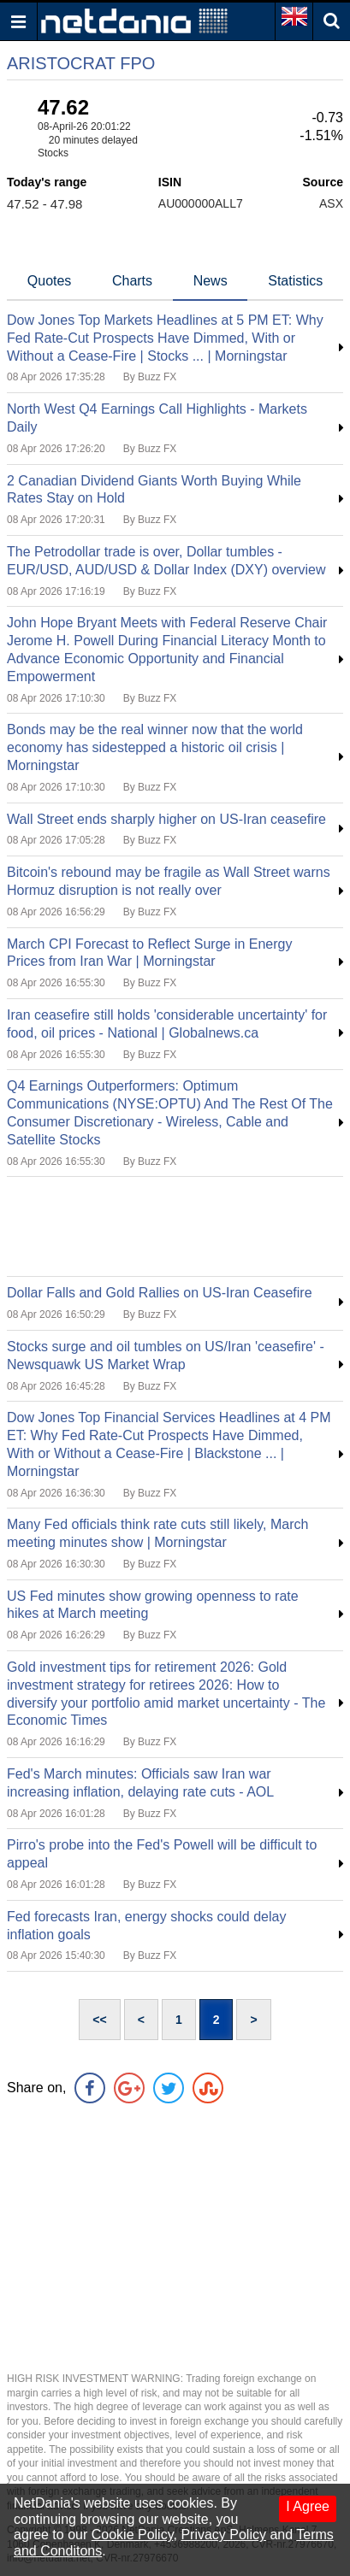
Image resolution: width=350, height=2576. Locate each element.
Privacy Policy (223, 2534)
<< (99, 2019)
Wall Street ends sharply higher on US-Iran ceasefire (166, 819)
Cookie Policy (133, 2534)
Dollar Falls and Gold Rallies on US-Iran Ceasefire (159, 1292)
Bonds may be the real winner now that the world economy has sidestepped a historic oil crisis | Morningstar (155, 747)
